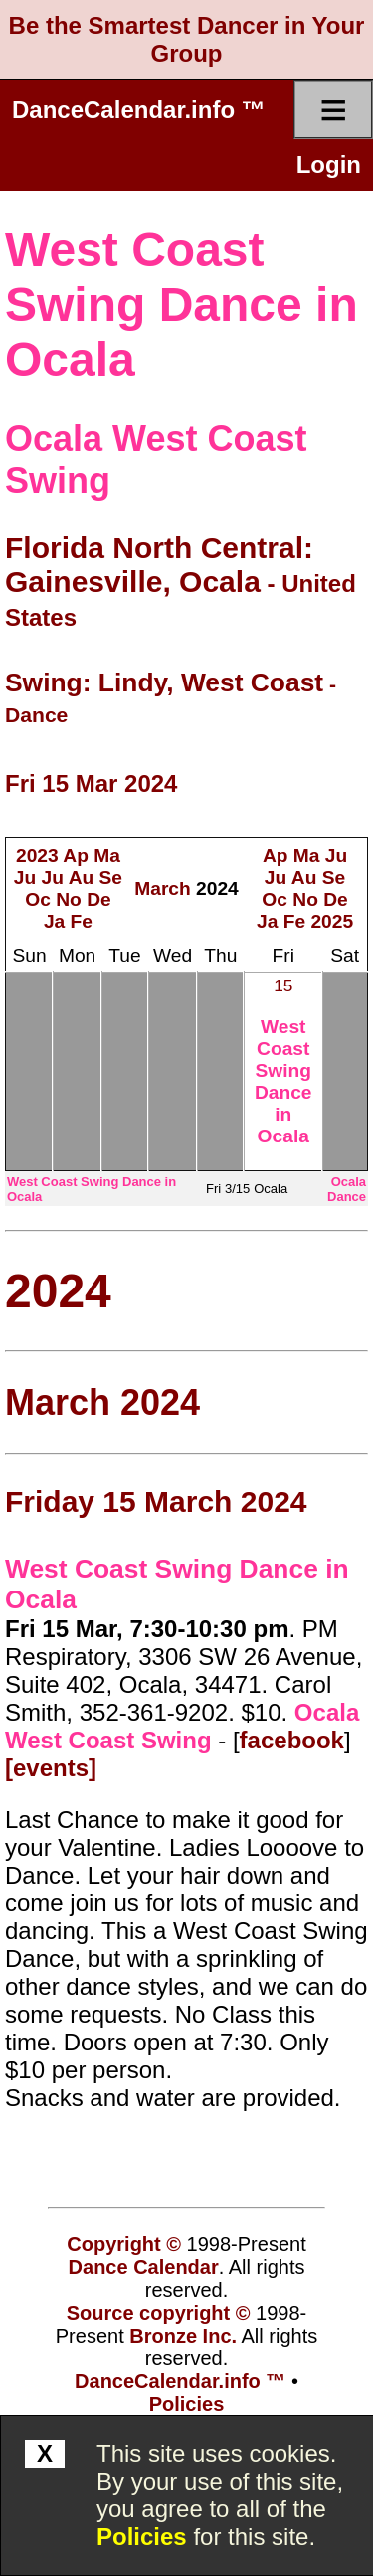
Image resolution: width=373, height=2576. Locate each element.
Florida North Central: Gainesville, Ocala (159, 564)
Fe (82, 921)
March (162, 888)
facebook (292, 1740)
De (99, 899)
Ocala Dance (346, 1189)
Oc (38, 899)
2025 (331, 921)
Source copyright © (159, 2313)
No (69, 899)
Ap (76, 855)
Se (110, 877)
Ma (106, 855)
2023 (37, 855)
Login (328, 164)
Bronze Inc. (183, 2336)
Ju (25, 877)
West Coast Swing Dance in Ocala (181, 304)
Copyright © (124, 2244)
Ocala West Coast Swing (182, 1726)
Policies (141, 2536)
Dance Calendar (144, 2267)
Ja (54, 921)
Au (81, 877)
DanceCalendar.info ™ (139, 109)
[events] (50, 1767)
